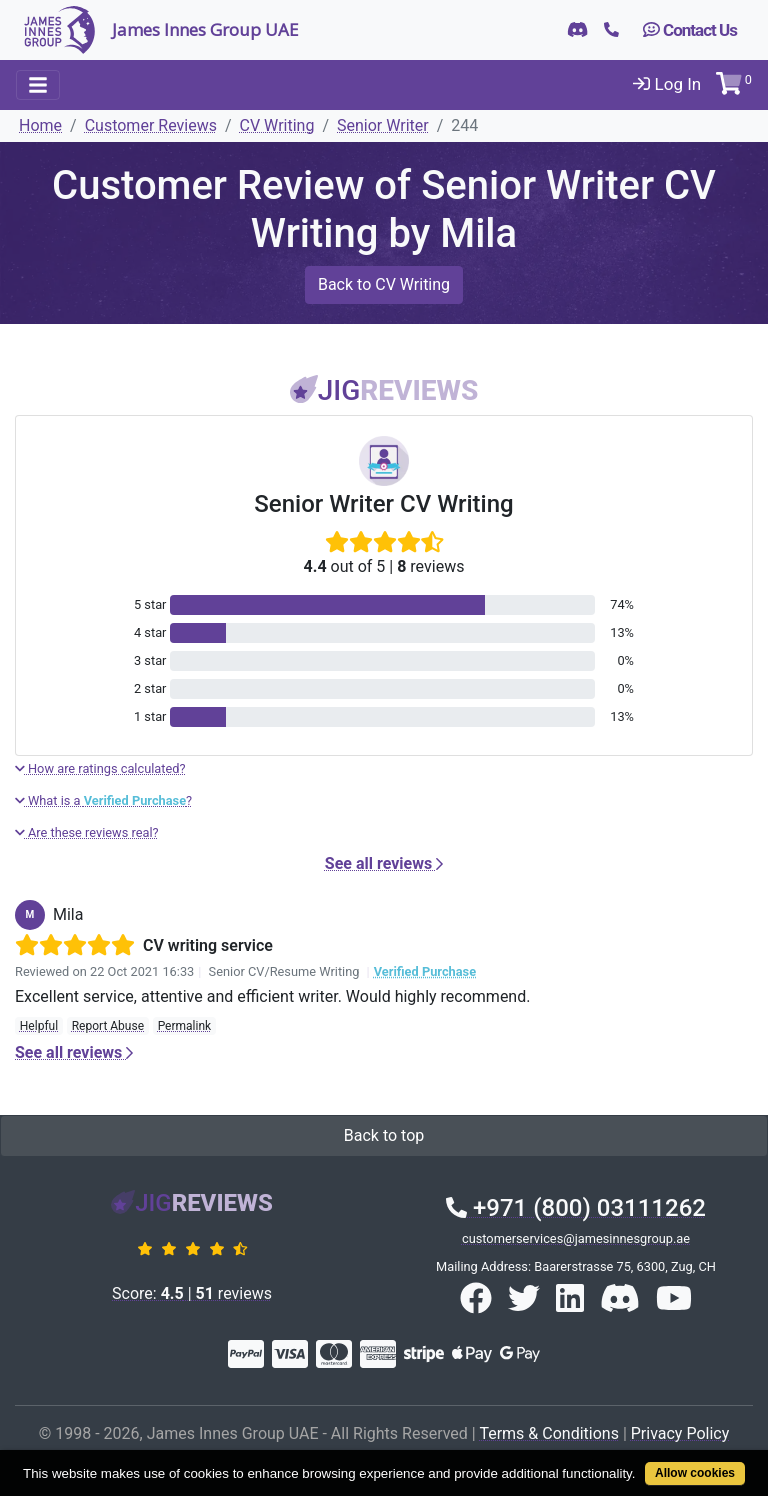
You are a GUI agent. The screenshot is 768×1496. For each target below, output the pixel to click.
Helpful (39, 1026)
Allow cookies (695, 1473)
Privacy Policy (680, 1433)
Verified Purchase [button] (425, 971)
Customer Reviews (151, 125)
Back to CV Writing (384, 284)
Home (40, 125)
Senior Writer (383, 125)
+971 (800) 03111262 (576, 1208)
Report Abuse (108, 1026)
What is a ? (103, 800)
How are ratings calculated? (100, 768)
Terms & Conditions (549, 1433)
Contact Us (690, 30)
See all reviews (384, 863)
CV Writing (277, 125)
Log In (667, 84)
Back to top (384, 1135)
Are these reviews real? (87, 832)
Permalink (185, 1026)
